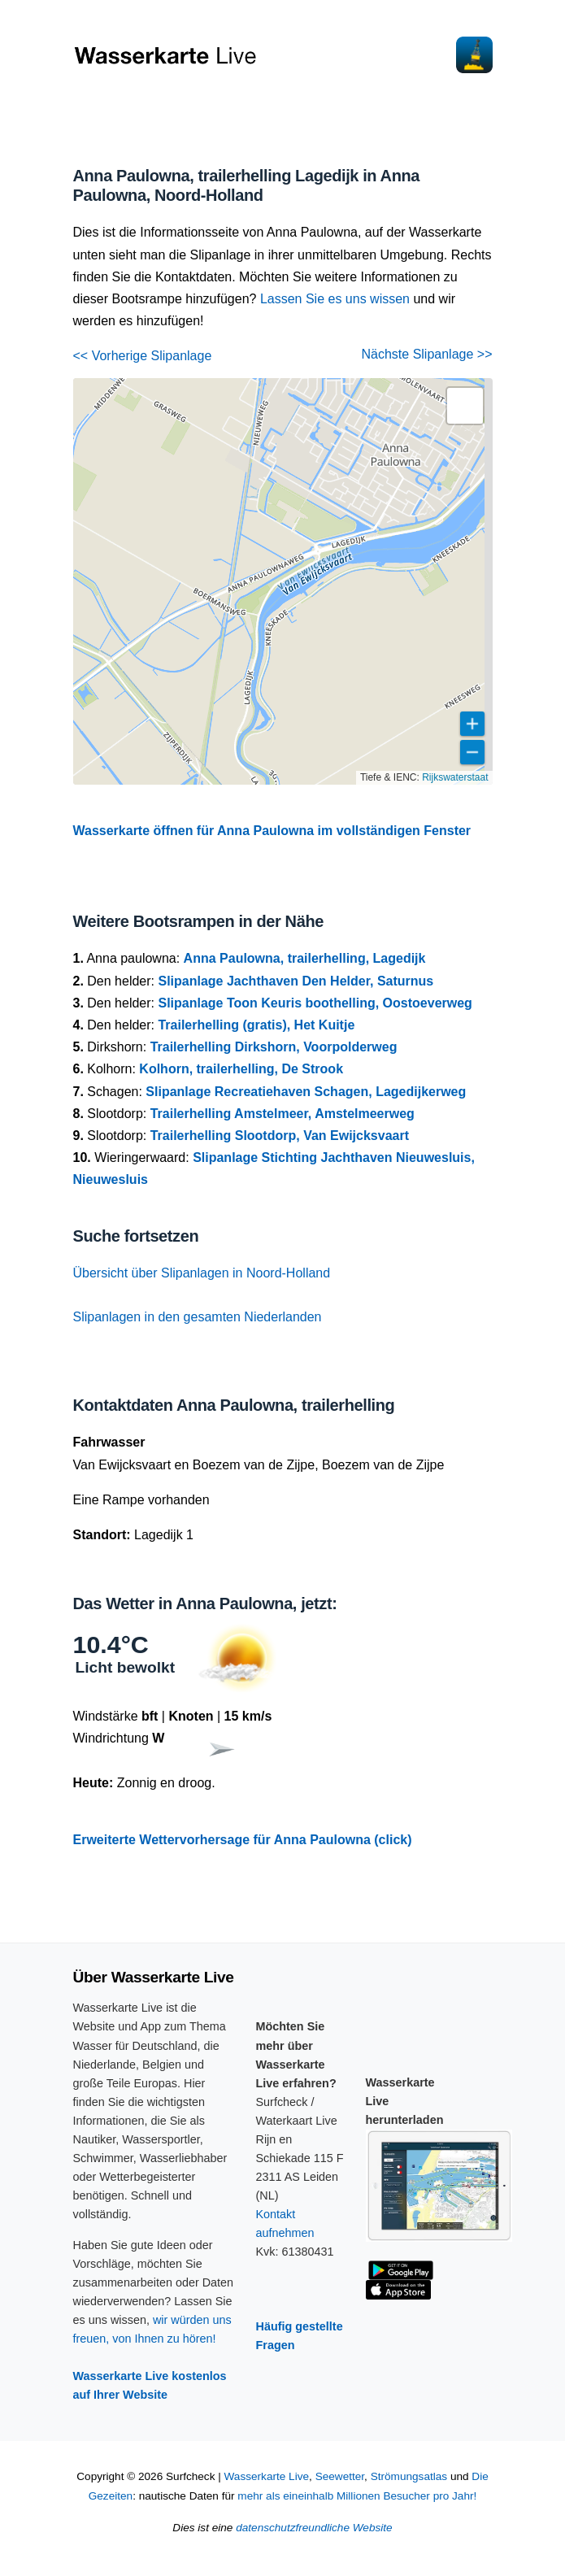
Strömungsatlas (409, 2476)
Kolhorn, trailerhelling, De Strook (241, 1069)
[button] (465, 406)
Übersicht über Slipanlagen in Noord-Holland (202, 1273)
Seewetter (339, 2476)
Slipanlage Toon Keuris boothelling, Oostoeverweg (315, 1003)
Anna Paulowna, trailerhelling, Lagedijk (305, 958)
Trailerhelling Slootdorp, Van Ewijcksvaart (279, 1135)
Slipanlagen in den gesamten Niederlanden (197, 1317)
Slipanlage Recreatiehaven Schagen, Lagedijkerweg (306, 1092)
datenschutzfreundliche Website (314, 2528)
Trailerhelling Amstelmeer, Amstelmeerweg (282, 1113)
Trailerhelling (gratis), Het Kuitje (256, 1025)
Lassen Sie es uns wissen (335, 299)
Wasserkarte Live (267, 2476)
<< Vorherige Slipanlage (142, 356)
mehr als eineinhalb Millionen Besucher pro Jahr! (356, 2496)
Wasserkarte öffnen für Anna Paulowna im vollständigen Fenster (272, 831)
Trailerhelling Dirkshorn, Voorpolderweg (274, 1047)
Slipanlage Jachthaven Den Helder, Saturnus (295, 981)
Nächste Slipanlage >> (427, 354)
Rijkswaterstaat (455, 777)
